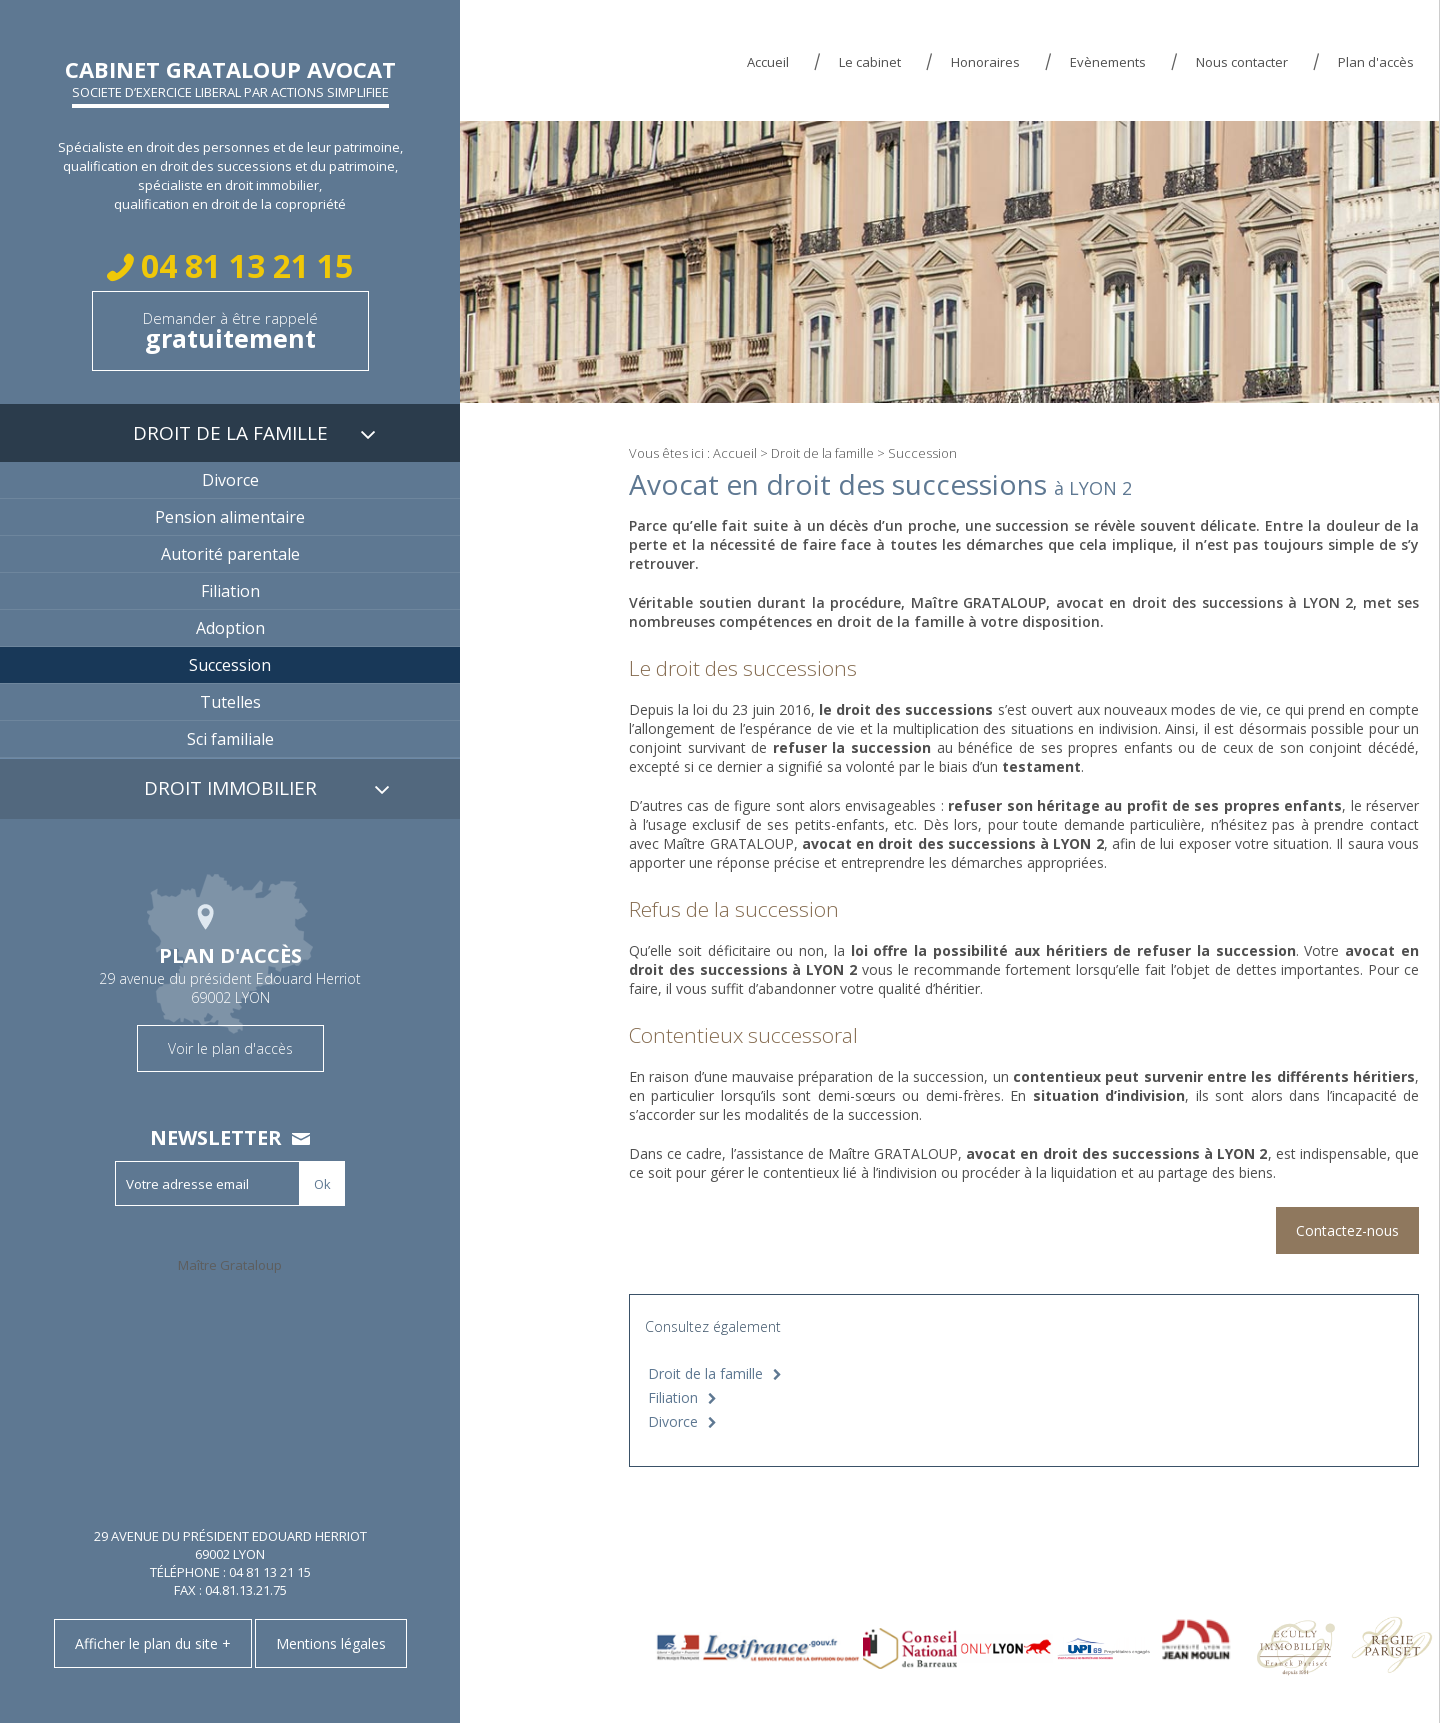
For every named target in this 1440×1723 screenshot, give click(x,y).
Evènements (1108, 62)
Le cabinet (870, 62)
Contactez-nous (1347, 1230)
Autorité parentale (230, 554)
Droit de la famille (822, 453)
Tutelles (230, 702)
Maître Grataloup (230, 1265)
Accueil (768, 62)
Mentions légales (331, 1643)
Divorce (673, 1421)
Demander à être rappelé (230, 331)
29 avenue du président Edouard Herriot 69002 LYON (230, 973)
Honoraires (985, 62)
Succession (230, 665)
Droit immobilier (230, 788)
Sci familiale (230, 739)
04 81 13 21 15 (243, 265)
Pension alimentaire (230, 517)
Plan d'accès (1376, 62)
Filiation (673, 1397)
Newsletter (216, 1137)
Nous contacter (1242, 62)
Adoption (230, 628)
